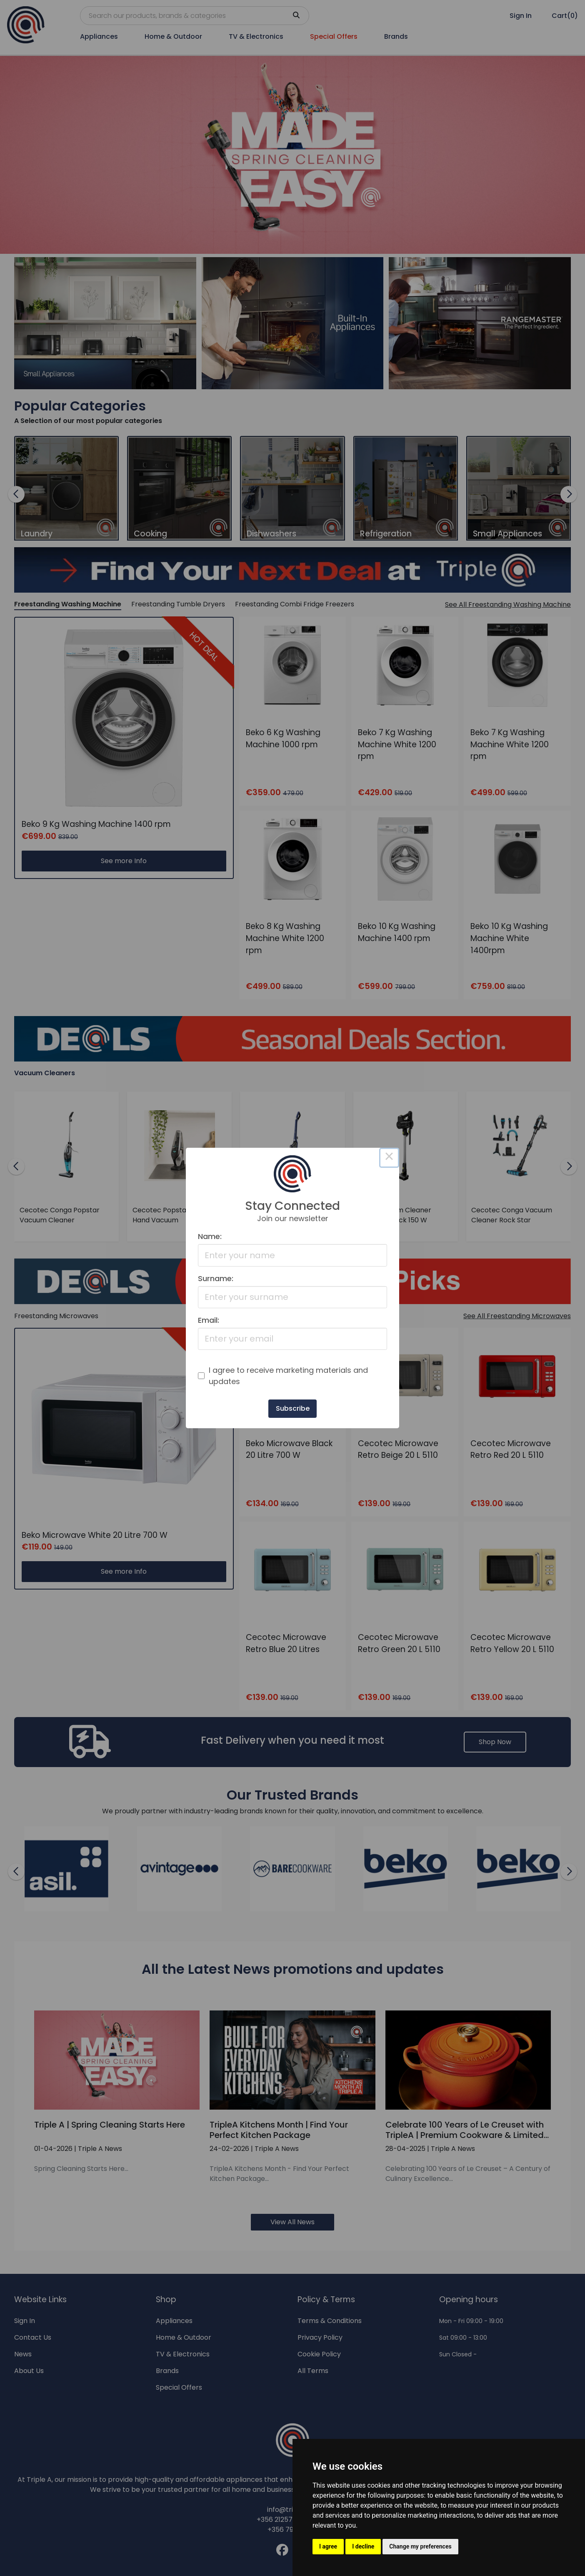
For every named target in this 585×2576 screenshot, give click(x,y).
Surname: (215, 1278)
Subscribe (293, 1408)
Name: (210, 1236)
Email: (208, 1320)
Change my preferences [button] (420, 2546)
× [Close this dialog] (389, 1158)
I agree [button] (328, 2546)
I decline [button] (363, 2546)
